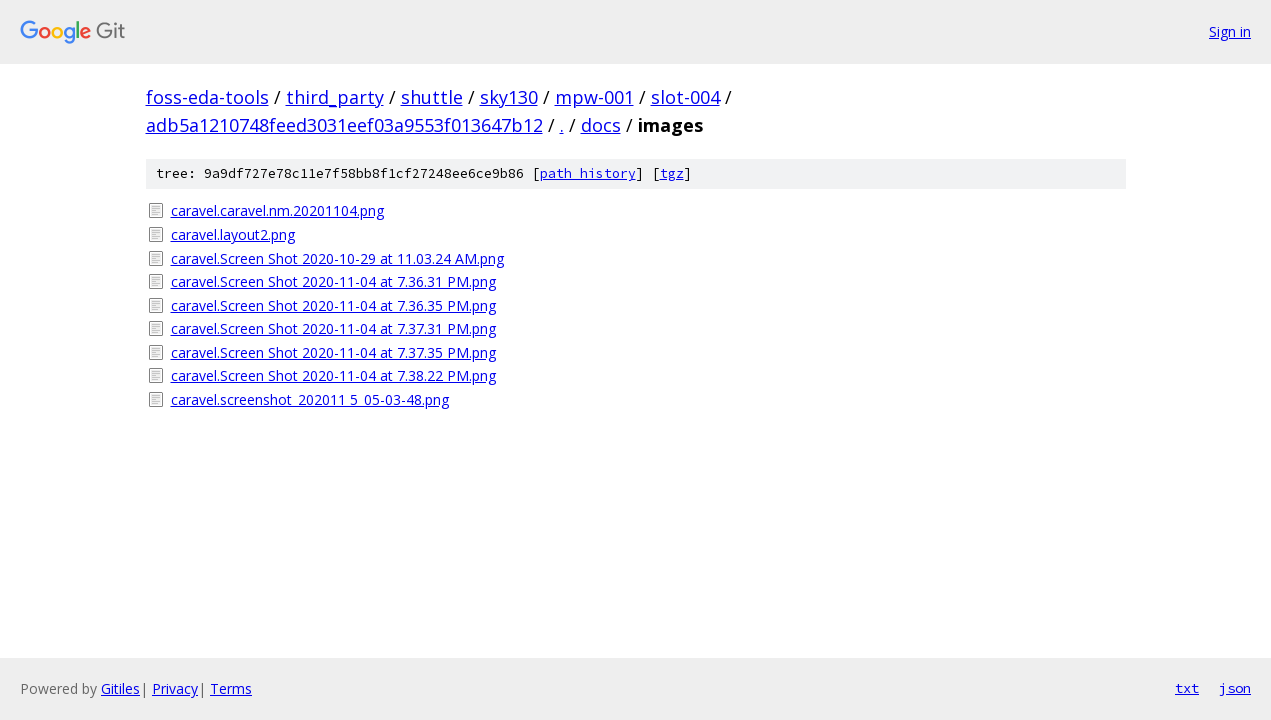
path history (588, 173)
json (1235, 688)
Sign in (1230, 31)
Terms (231, 688)
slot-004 (685, 97)
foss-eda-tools (207, 97)
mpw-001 (594, 97)
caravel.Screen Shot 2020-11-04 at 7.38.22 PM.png (333, 375)
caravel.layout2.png (233, 234)
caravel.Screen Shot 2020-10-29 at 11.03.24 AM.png (337, 258)
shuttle (432, 97)
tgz (672, 173)
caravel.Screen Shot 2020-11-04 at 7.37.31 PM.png (333, 328)
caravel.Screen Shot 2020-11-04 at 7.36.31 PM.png (333, 281)
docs (601, 125)
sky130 (509, 97)
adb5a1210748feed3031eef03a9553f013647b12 (344, 125)
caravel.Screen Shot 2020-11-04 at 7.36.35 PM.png (333, 305)
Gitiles (120, 688)
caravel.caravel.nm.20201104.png (277, 210)
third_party (335, 97)
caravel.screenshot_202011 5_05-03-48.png (310, 399)
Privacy (175, 688)
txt (1187, 688)
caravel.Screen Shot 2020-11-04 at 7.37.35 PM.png (333, 352)
